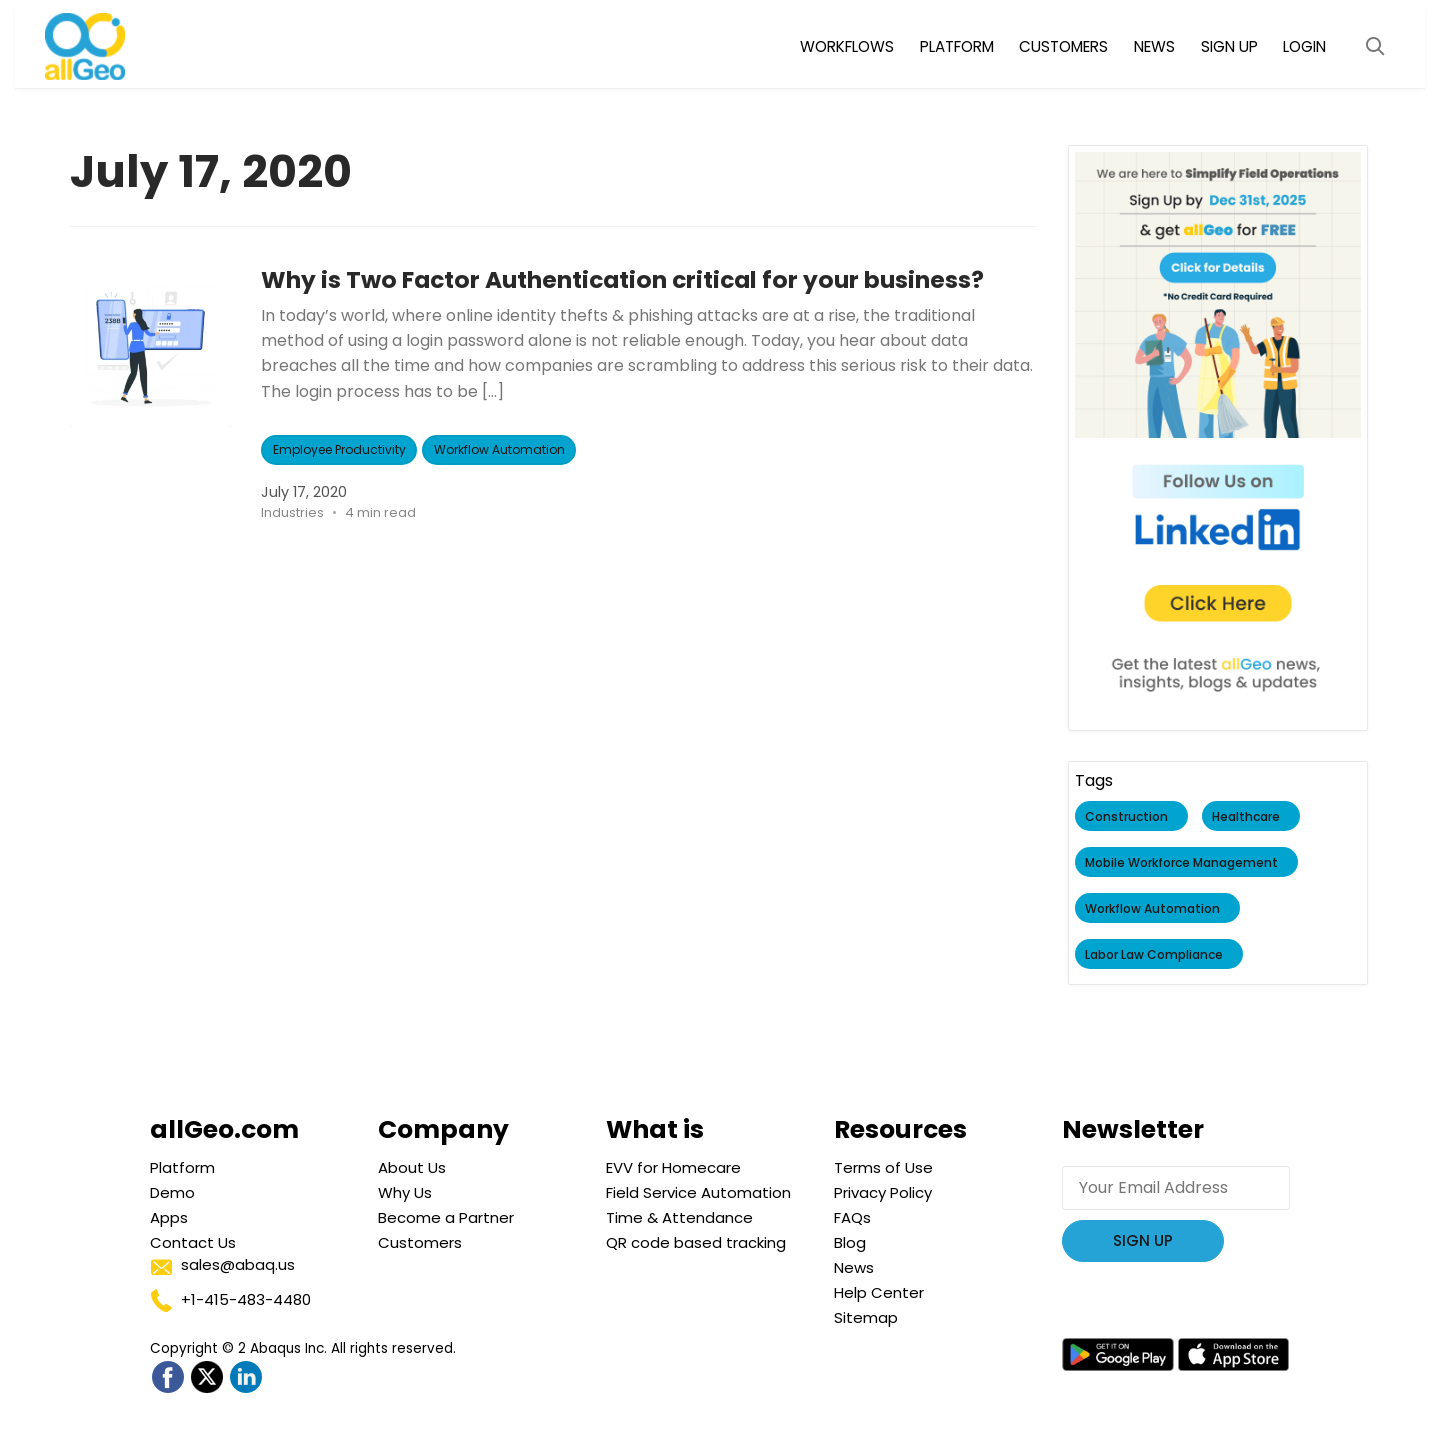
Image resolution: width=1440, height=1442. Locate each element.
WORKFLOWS (847, 46)
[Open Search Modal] (1375, 47)
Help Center (879, 1292)
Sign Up (1143, 1240)
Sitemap (866, 1317)
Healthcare (1247, 816)
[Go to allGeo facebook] (167, 1377)
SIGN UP (1229, 46)
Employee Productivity (339, 449)
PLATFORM (957, 46)
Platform (182, 1167)
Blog (850, 1242)
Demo (172, 1192)
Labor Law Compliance (1155, 954)
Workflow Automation (499, 449)
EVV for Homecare (673, 1167)
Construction (1127, 816)
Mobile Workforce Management (1182, 862)
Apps (169, 1217)
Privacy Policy (883, 1192)
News (854, 1267)
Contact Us (193, 1242)
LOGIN (1304, 46)
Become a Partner (446, 1217)
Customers (420, 1242)
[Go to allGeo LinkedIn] (245, 1377)
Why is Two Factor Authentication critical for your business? (632, 279)
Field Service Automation (698, 1192)
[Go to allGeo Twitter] (206, 1377)
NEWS (1154, 46)
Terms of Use (883, 1167)
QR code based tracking (696, 1242)
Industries (293, 513)
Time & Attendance (679, 1217)
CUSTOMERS (1063, 46)
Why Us (405, 1192)
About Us (412, 1167)
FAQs (852, 1217)
